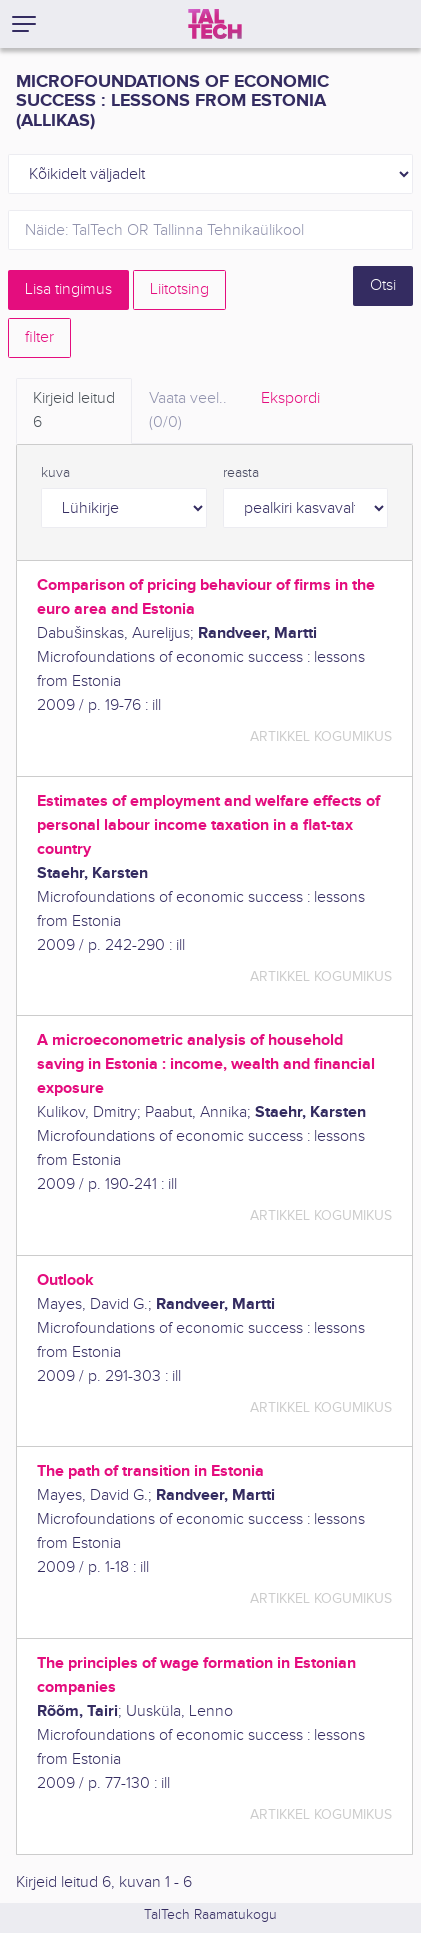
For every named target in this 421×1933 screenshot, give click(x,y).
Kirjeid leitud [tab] (74, 412)
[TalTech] (215, 24)
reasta (241, 473)
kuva (55, 473)
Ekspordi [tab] (290, 398)
